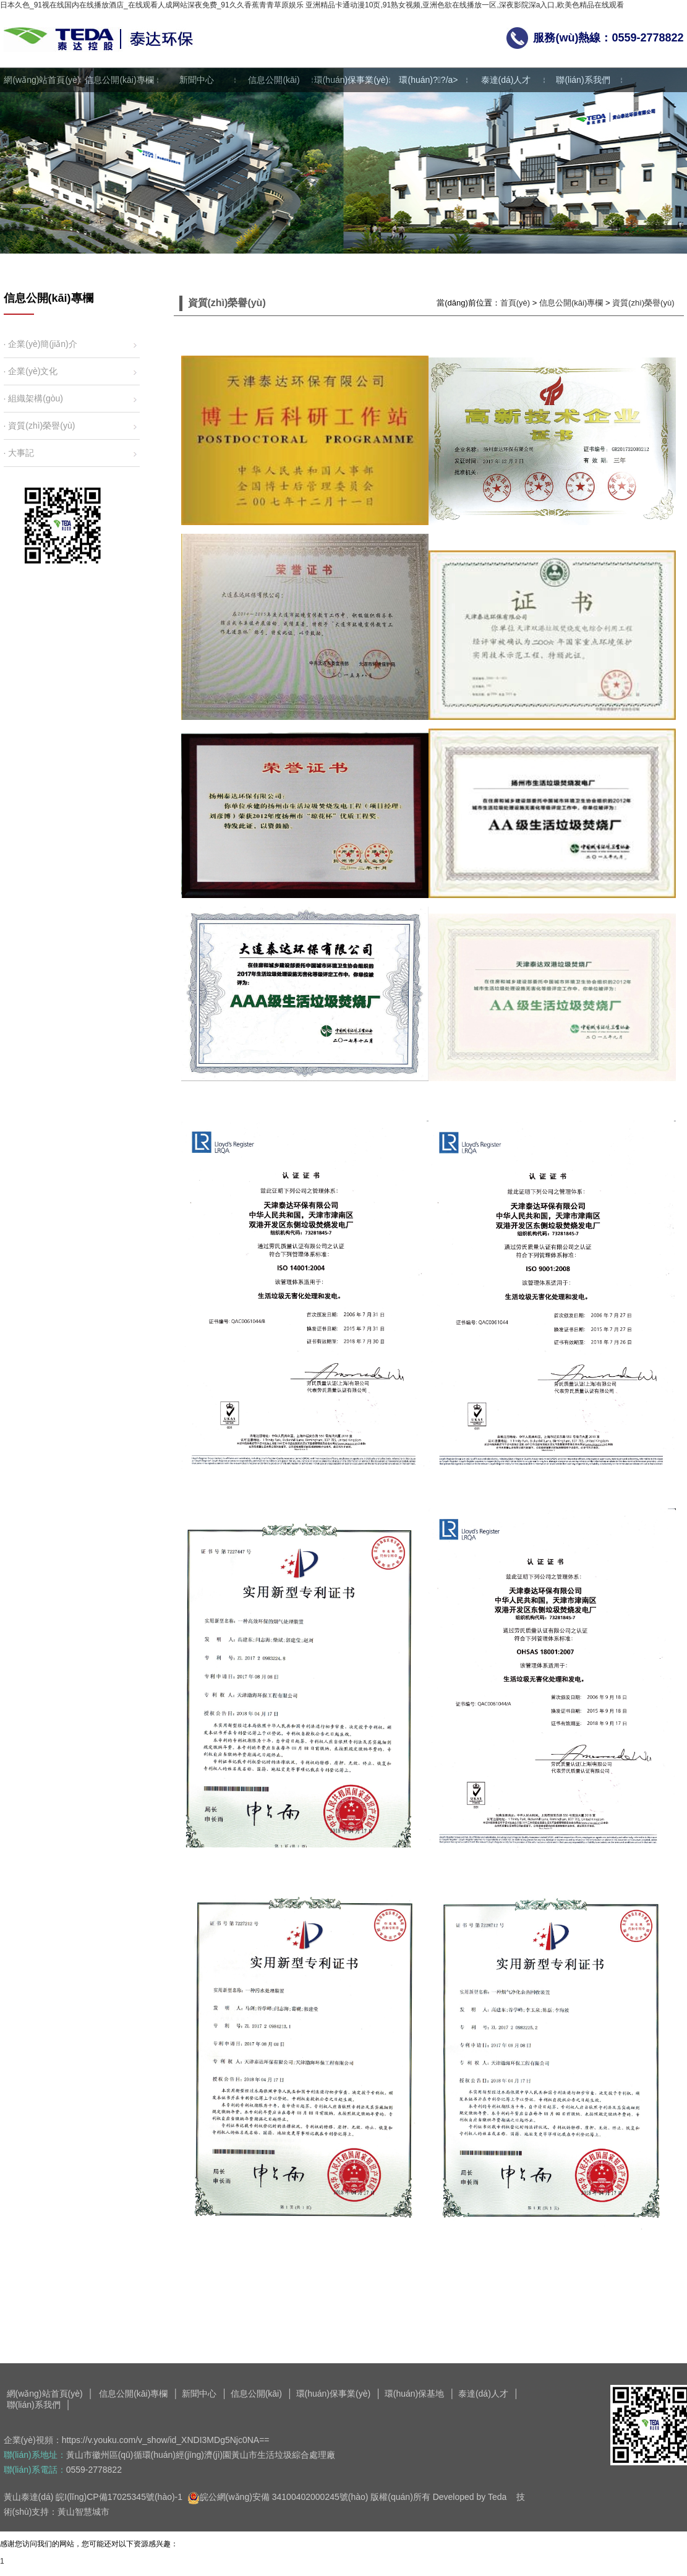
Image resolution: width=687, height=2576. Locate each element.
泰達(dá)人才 (506, 80)
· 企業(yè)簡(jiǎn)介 (40, 344)
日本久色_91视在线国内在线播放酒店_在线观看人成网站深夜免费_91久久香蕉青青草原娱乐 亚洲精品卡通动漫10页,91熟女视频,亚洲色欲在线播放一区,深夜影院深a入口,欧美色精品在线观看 (312, 5)
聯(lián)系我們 (583, 80)
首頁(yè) (515, 302)
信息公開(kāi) (273, 80)
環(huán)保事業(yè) (351, 80)
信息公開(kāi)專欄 (119, 80)
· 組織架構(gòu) (33, 398)
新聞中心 (196, 80)
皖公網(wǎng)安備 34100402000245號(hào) (278, 2497)
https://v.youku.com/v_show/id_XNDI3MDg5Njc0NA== (166, 2440)
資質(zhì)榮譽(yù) (643, 302)
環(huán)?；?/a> (428, 80)
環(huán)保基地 (414, 2393)
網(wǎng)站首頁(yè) (42, 80)
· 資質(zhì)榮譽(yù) (39, 425)
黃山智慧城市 (83, 2512)
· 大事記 (19, 453)
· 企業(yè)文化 (31, 371)
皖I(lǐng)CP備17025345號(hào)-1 (119, 2497)
